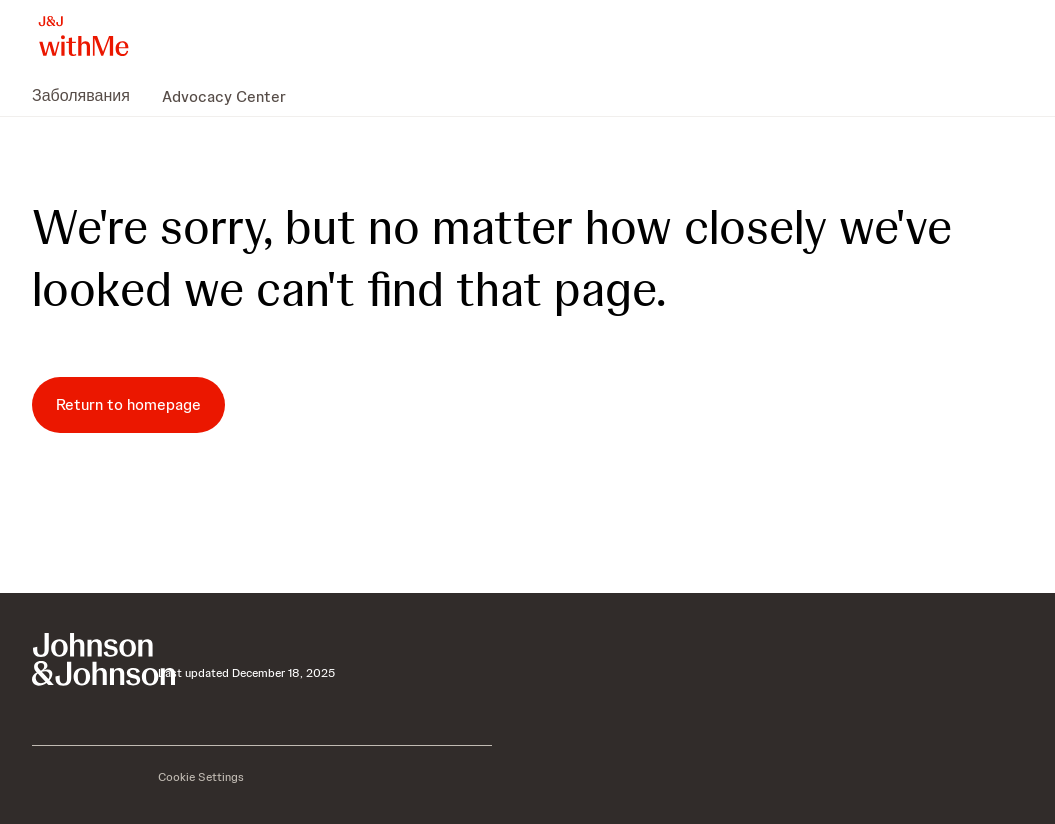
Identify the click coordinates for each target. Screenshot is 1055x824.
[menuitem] (89, 96)
